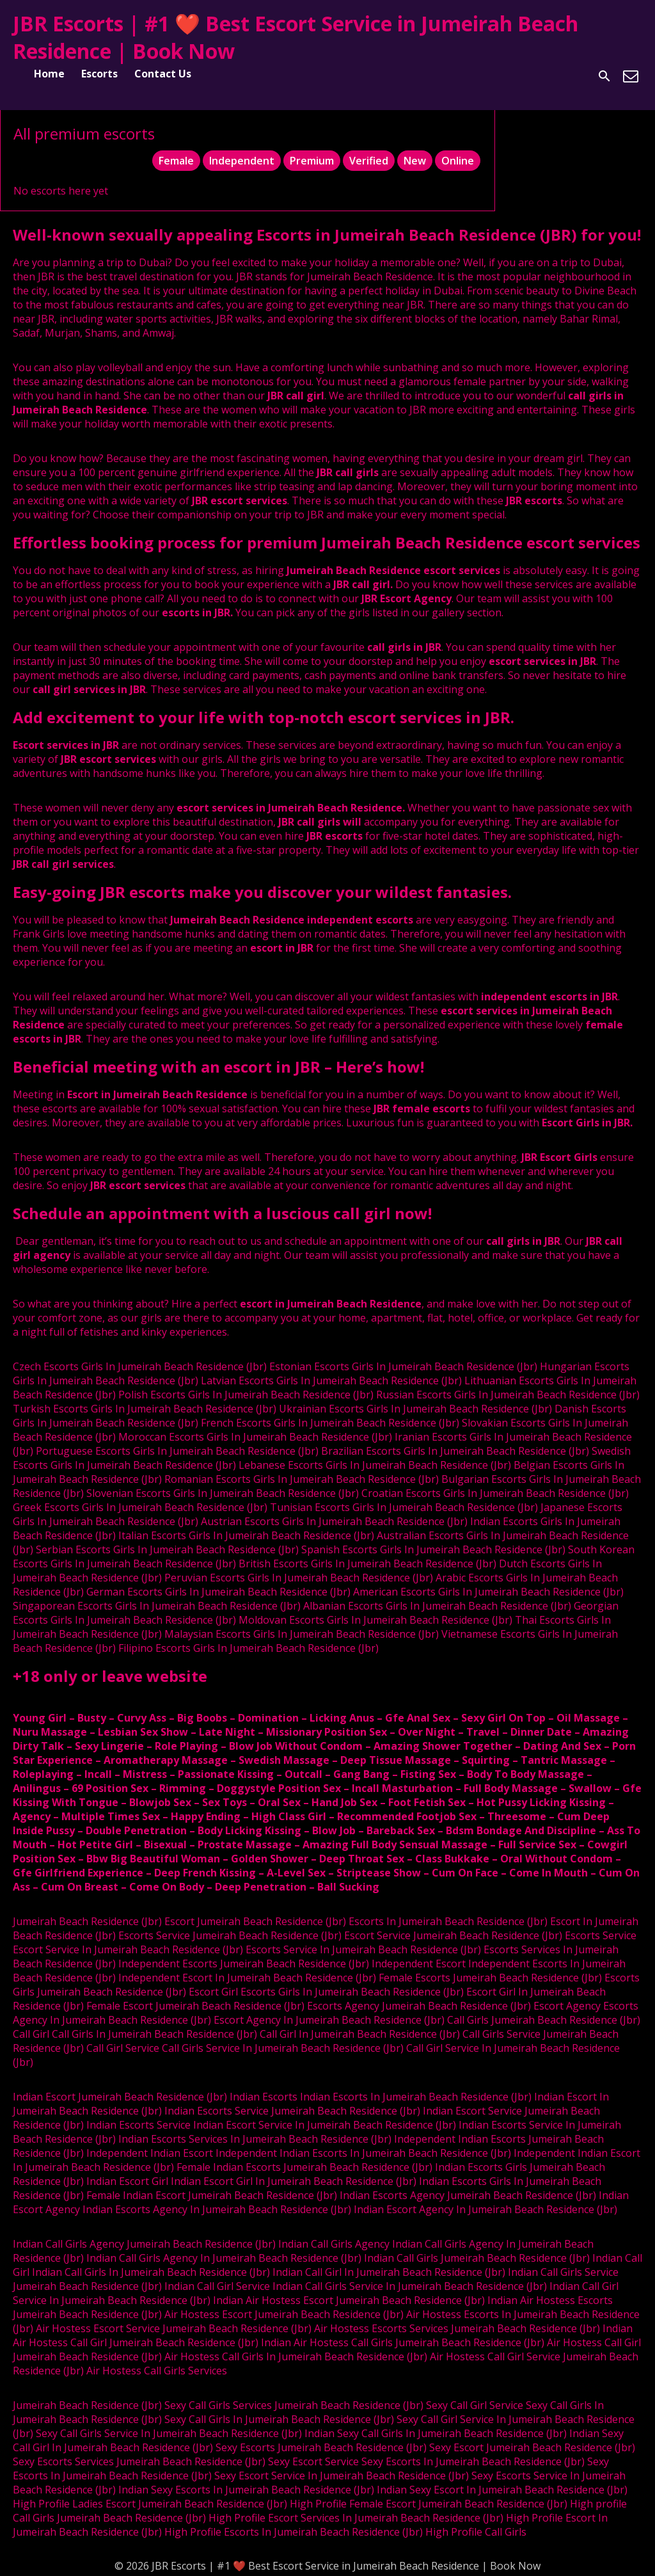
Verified (368, 161)
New (415, 161)
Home (49, 74)
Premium (312, 161)
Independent (241, 161)
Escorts (99, 74)
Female (176, 161)
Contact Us (162, 74)
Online (457, 161)
